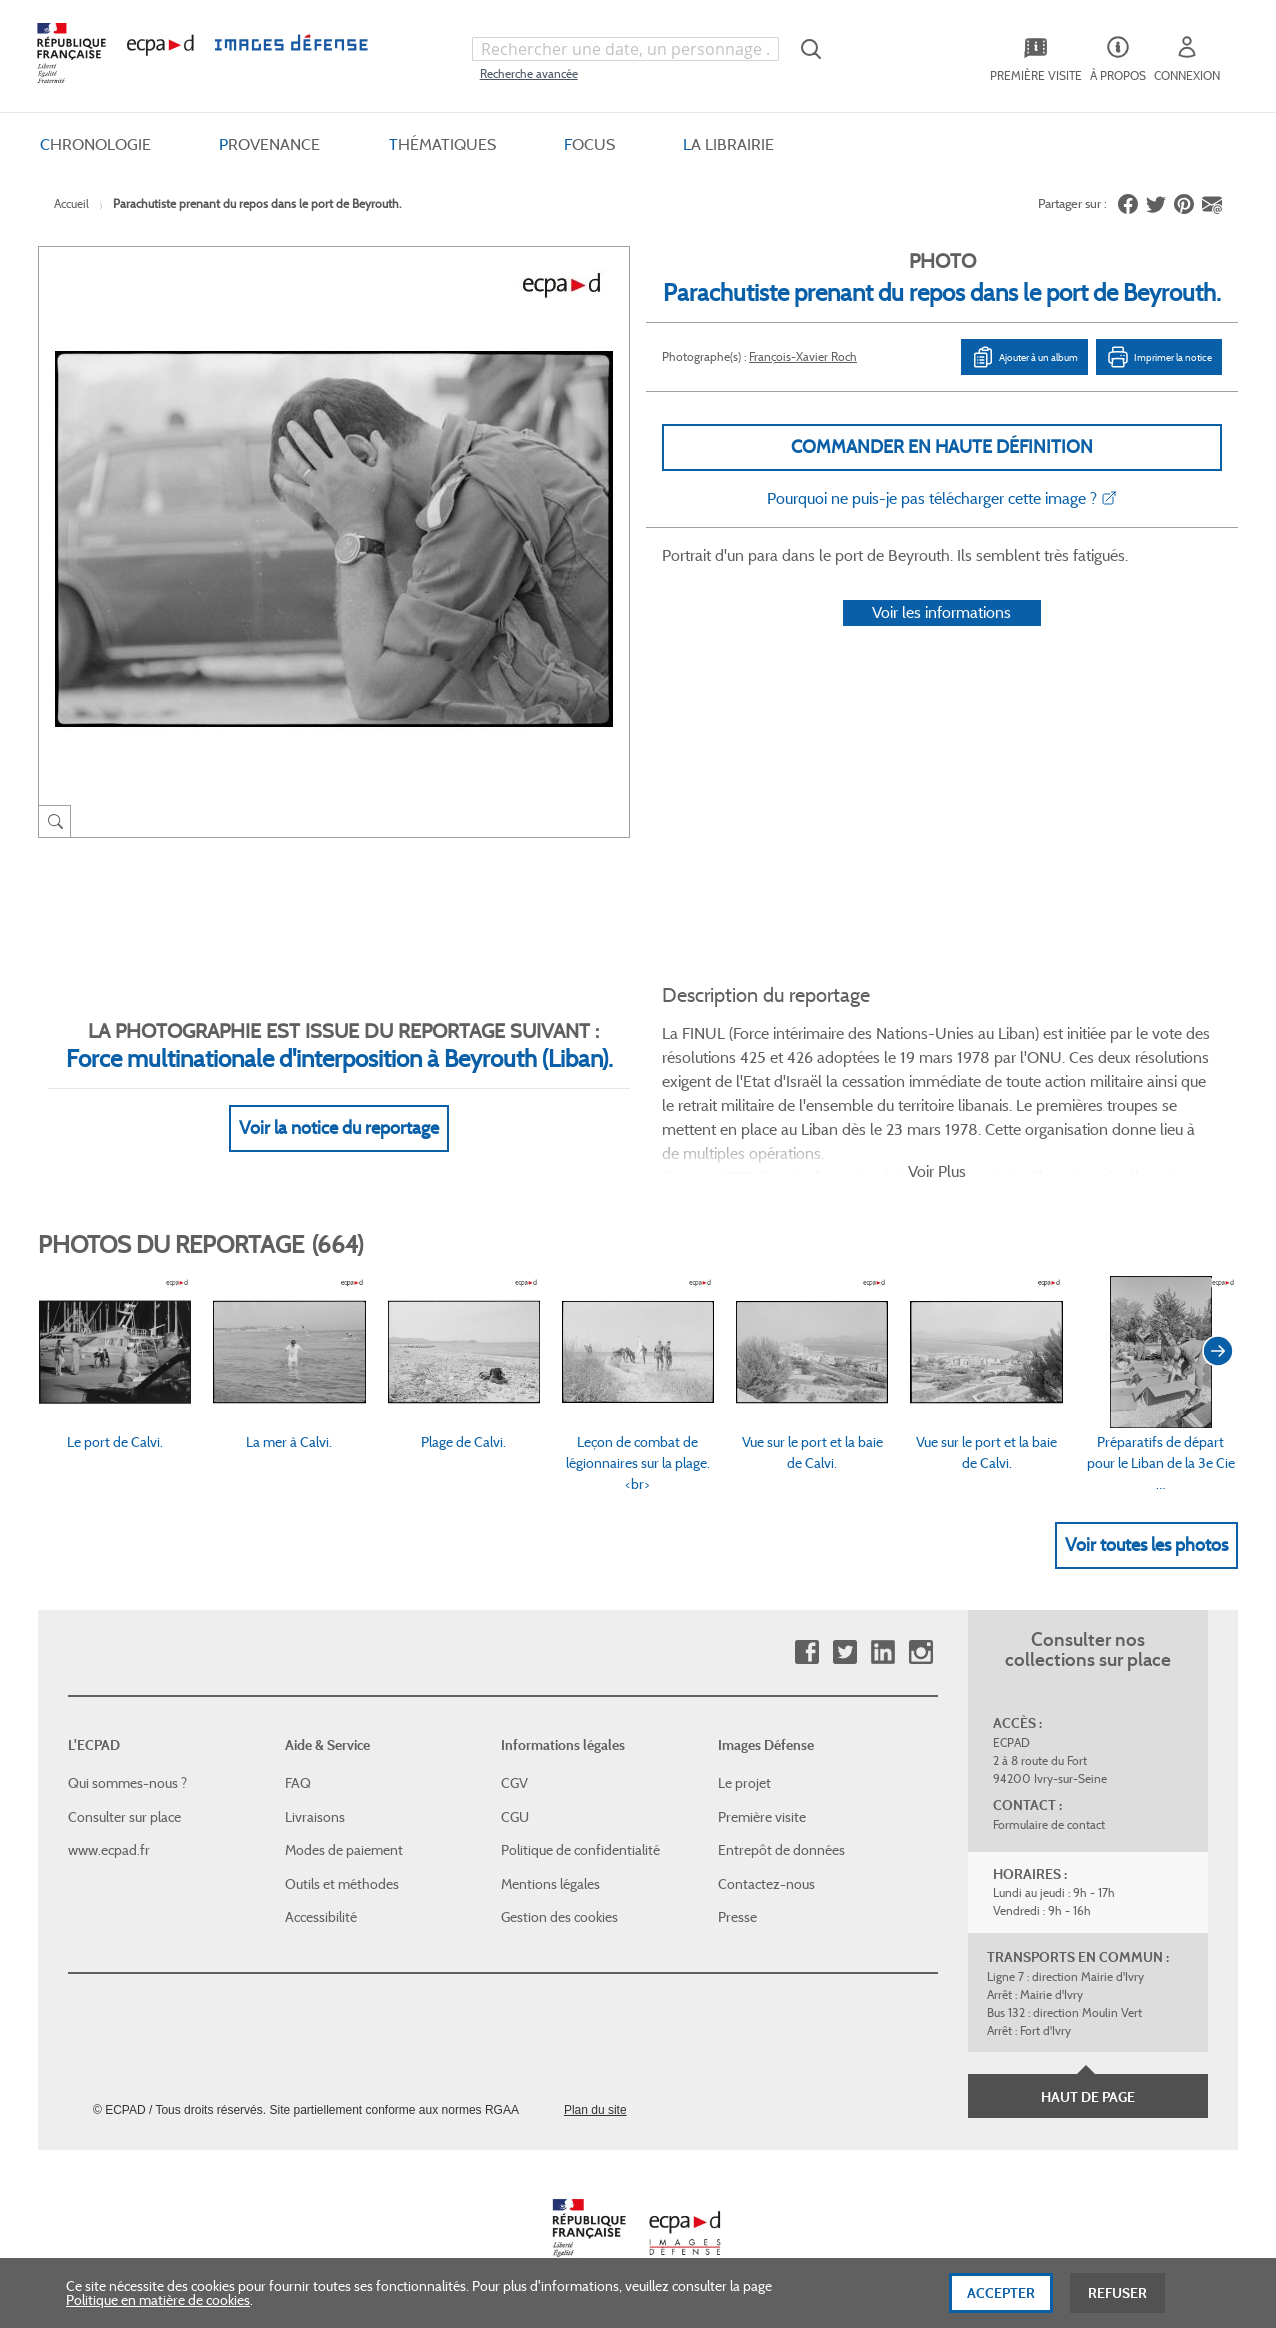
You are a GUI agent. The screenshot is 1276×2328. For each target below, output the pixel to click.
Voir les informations (941, 612)
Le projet (744, 1783)
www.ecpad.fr (109, 1850)
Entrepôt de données (781, 1850)
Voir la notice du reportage (339, 1128)
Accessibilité (321, 1917)
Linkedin (882, 1652)
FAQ (298, 1783)
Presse (737, 1917)
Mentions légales (550, 1884)
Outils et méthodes (342, 1884)
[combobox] (625, 49)
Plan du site (595, 2110)
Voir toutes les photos (1146, 1545)
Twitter (844, 1652)
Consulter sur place (124, 1817)
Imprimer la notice (1159, 357)
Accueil (71, 203)
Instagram (920, 1652)
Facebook (806, 1652)
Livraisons (315, 1817)
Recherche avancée (529, 73)
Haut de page (1088, 2097)
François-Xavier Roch (803, 356)
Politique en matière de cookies (158, 2316)
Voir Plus (937, 1171)
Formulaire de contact (1049, 1824)
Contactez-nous (766, 1884)
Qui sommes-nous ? (127, 1783)
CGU (515, 1817)
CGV (514, 1783)
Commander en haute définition (942, 447)
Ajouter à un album (1024, 357)
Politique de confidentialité (580, 1850)
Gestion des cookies (559, 1917)
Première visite (762, 1817)
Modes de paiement (344, 1850)
